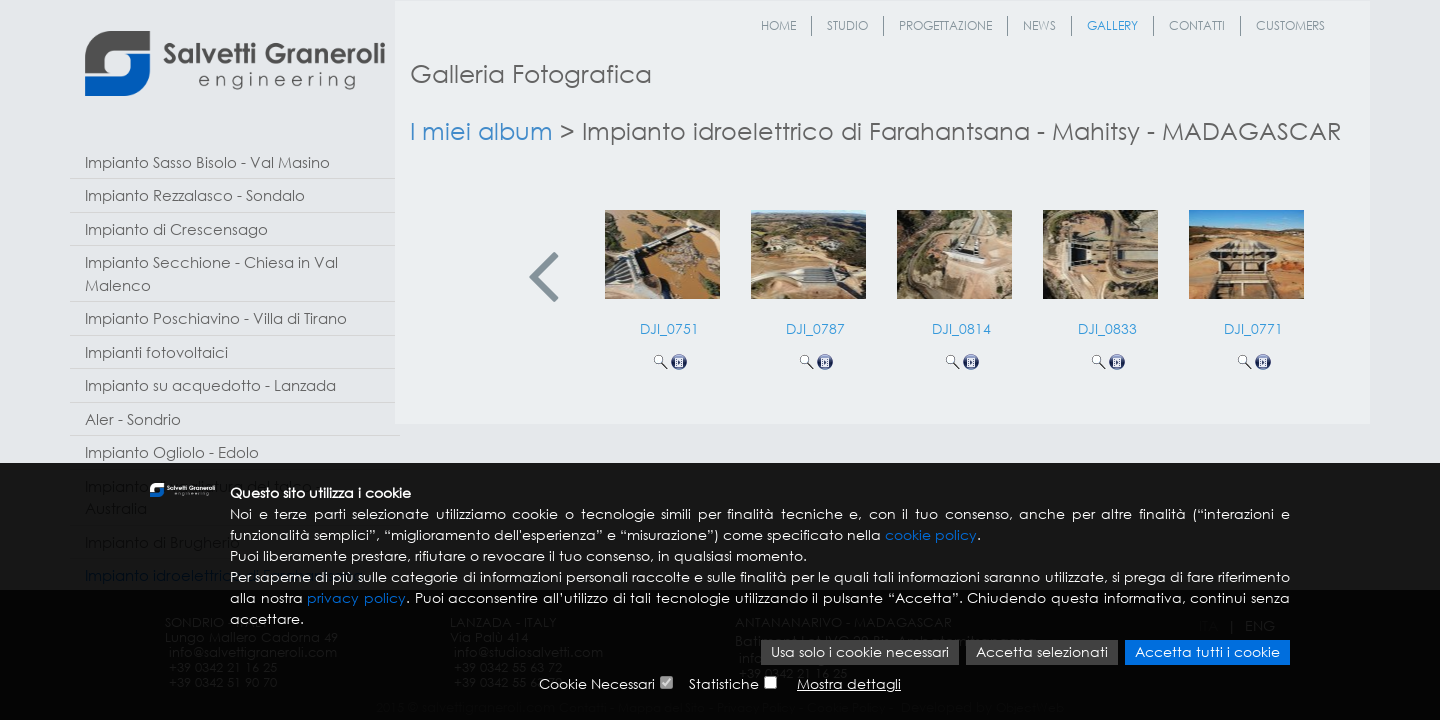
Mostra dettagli (849, 684)
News (1039, 25)
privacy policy (356, 599)
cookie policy (931, 536)
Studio (847, 25)
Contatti (1197, 25)
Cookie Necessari (597, 684)
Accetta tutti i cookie (1207, 653)
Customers (1290, 25)
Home (778, 25)
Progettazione (945, 25)
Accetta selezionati (1042, 653)
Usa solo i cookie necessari (860, 653)
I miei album (481, 130)
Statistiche (724, 684)
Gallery (1112, 25)
